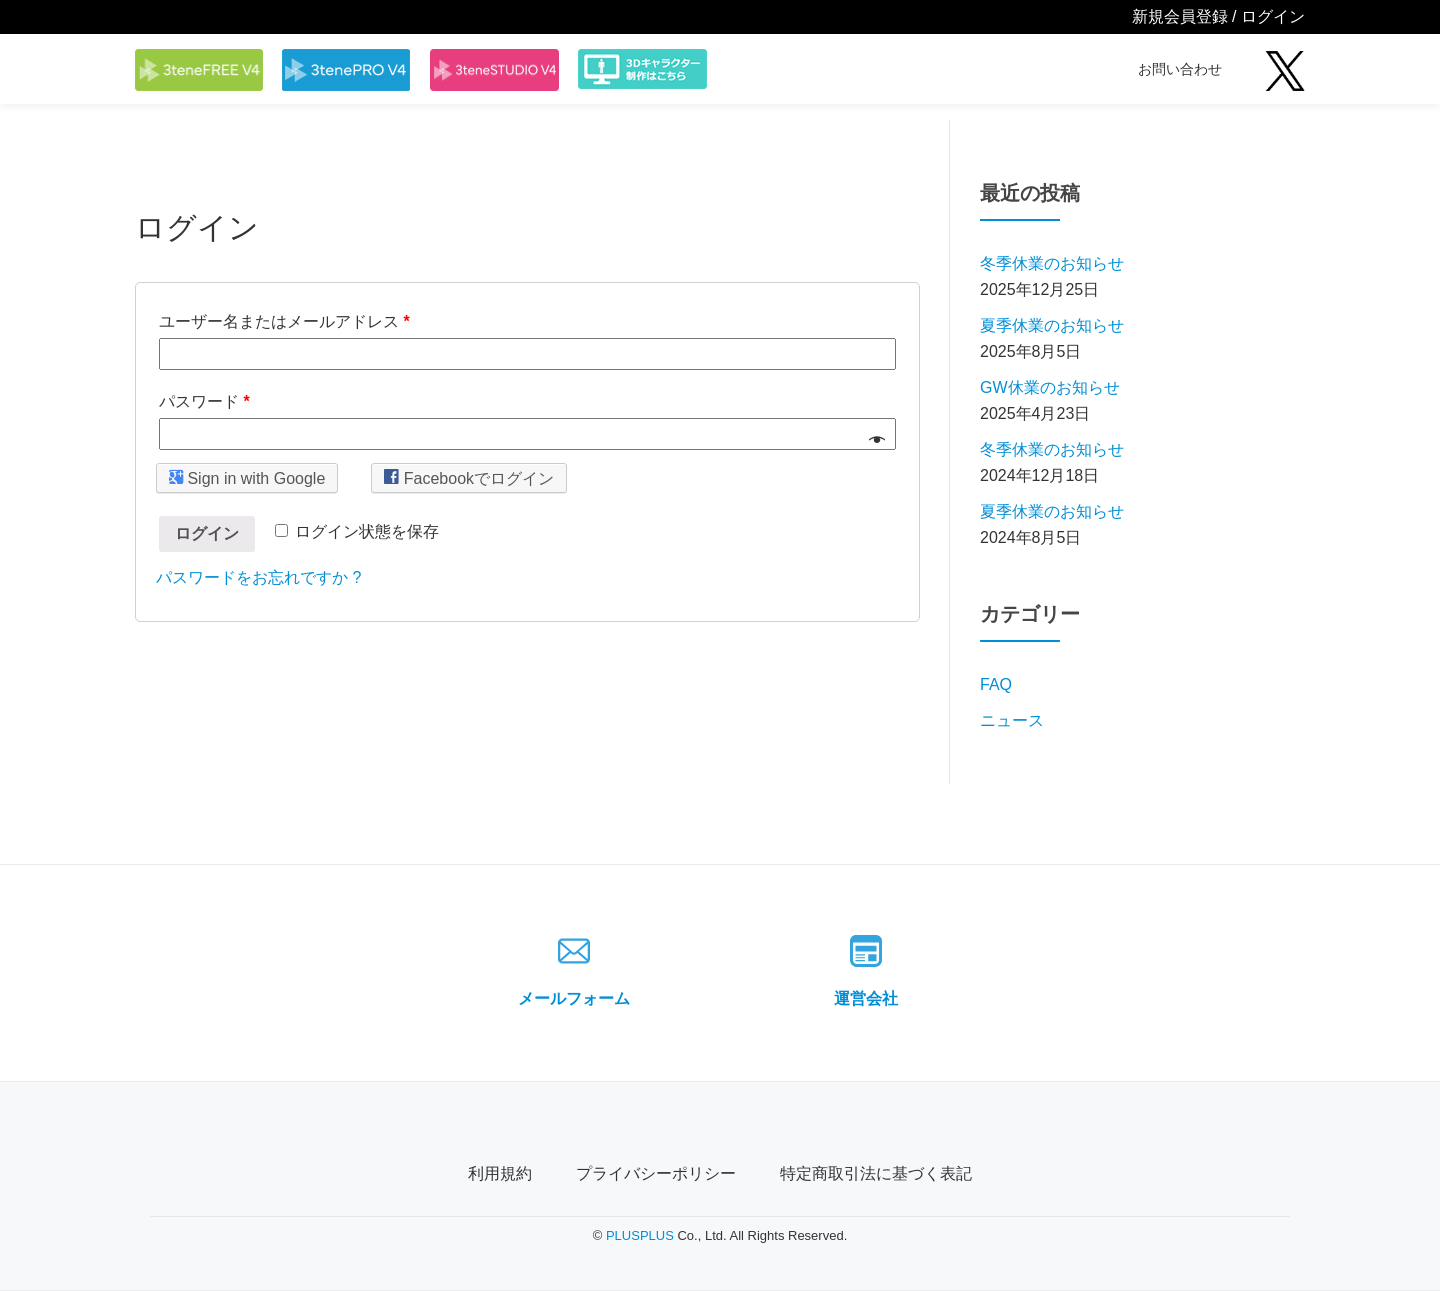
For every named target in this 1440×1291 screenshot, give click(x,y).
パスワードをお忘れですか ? (258, 577)
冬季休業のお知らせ (1052, 263)
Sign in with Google (247, 477)
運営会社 (866, 998)
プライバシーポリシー (656, 1173)
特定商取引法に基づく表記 (876, 1173)
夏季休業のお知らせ (1052, 325)
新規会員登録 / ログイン (1218, 16)
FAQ (996, 684)
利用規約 (500, 1173)
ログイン (207, 533)
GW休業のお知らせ (1050, 387)
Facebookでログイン (469, 477)
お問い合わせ (1180, 69)
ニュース (1012, 720)
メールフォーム (574, 998)
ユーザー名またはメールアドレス (284, 321)
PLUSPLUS (640, 1235)
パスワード (204, 401)
